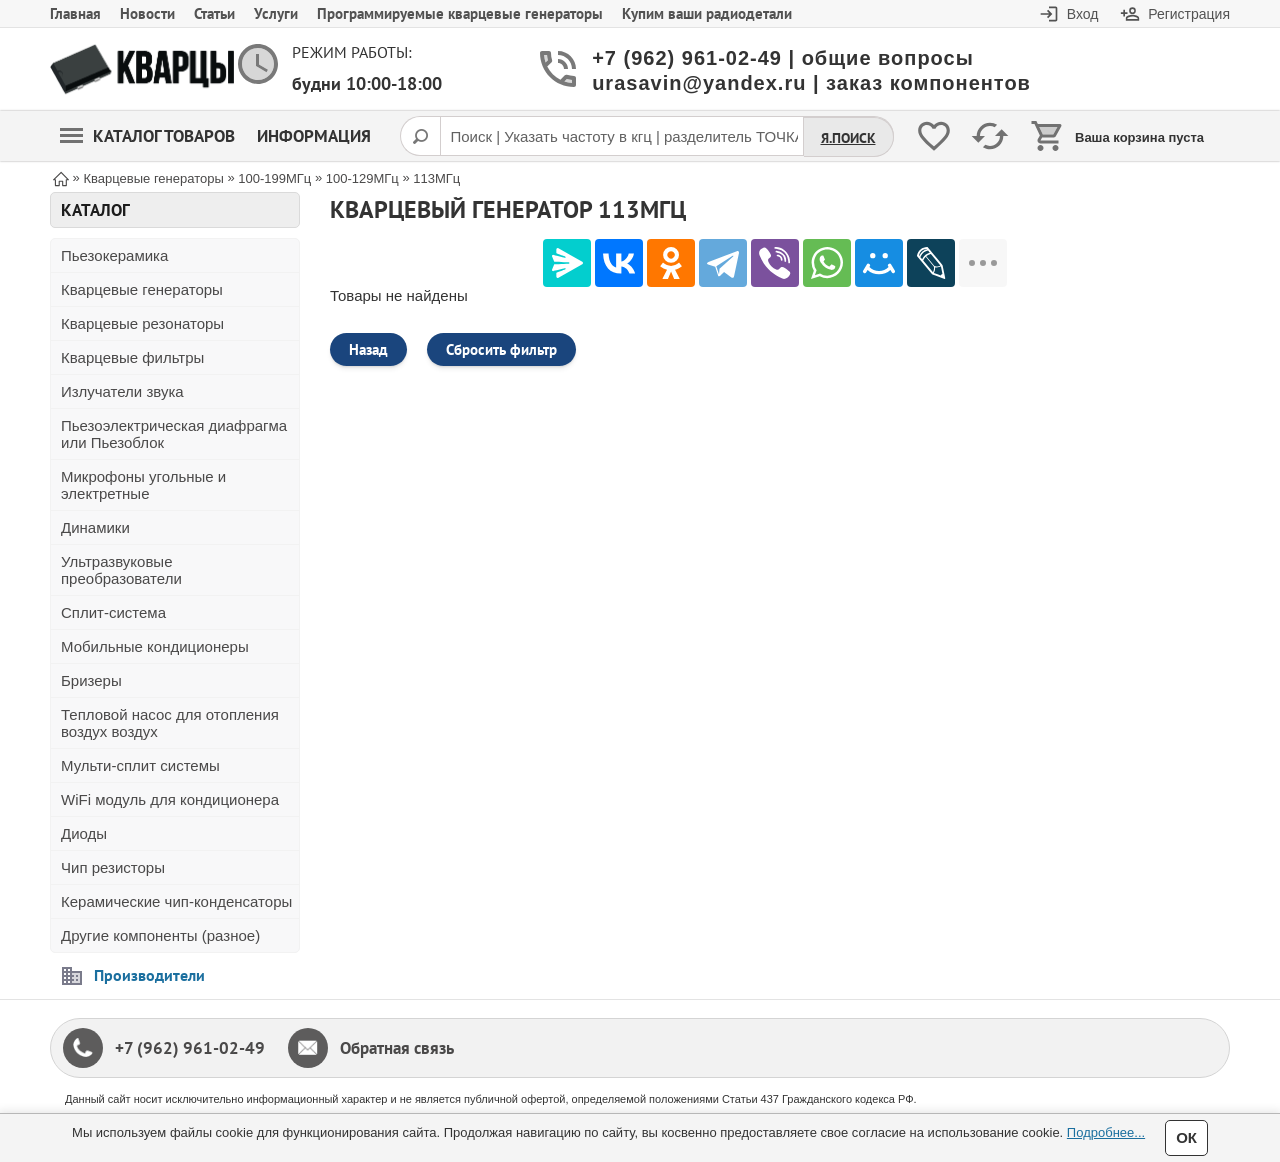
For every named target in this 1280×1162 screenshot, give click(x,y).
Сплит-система (113, 612)
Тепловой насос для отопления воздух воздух (170, 723)
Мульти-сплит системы (140, 765)
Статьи (214, 13)
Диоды (84, 833)
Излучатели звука (122, 391)
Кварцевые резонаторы (142, 323)
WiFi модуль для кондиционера (170, 799)
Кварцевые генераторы (142, 289)
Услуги (276, 13)
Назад (368, 349)
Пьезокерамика (114, 255)
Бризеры (91, 680)
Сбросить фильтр (501, 349)
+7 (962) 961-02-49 (190, 1048)
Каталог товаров (147, 136)
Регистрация (1189, 14)
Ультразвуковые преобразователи (121, 570)
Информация (314, 136)
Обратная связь (397, 1048)
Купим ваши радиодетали (707, 13)
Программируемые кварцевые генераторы (460, 13)
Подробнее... (1106, 1132)
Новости (147, 13)
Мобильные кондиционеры (155, 646)
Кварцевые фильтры (132, 357)
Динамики (95, 527)
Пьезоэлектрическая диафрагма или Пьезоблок (174, 434)
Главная (75, 13)
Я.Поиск (848, 138)
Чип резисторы (113, 867)
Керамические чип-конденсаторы (176, 901)
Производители (149, 975)
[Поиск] (420, 136)
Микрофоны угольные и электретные (143, 485)
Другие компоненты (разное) (160, 935)
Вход (1083, 14)
